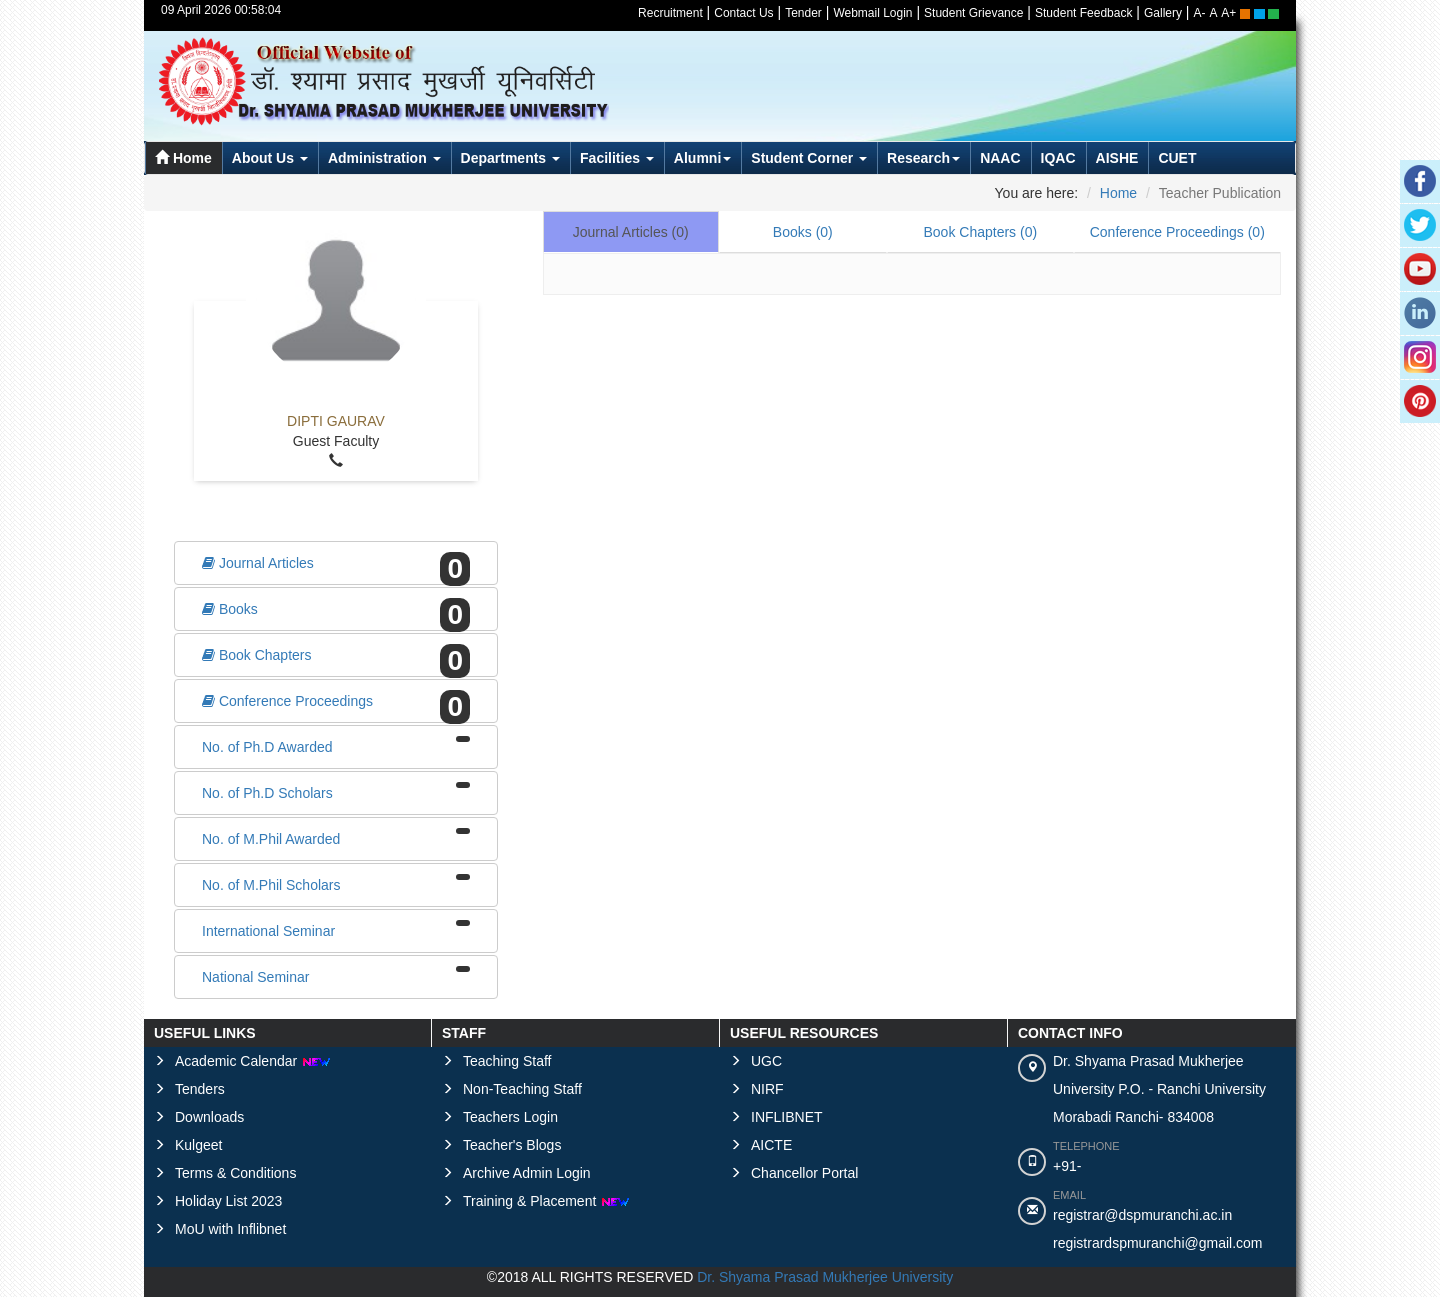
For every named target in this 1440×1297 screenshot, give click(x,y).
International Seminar (336, 929)
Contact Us (743, 13)
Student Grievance (973, 13)
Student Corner (809, 158)
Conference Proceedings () (1177, 232)
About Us (270, 158)
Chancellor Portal (804, 1173)
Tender (803, 13)
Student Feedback (1083, 13)
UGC (766, 1061)
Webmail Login (872, 13)
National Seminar (336, 975)
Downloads (209, 1117)
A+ (1228, 13)
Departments (510, 158)
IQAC (1058, 158)
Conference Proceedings (336, 703)
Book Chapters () (980, 232)
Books (336, 611)
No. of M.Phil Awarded (336, 837)
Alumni (702, 158)
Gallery (1163, 13)
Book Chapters (336, 657)
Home (183, 158)
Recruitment (670, 13)
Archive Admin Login (527, 1173)
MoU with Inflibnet (230, 1229)
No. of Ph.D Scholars (336, 791)
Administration (384, 158)
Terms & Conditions (235, 1173)
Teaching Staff (507, 1061)
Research (923, 158)
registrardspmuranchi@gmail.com (1158, 1243)
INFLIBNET (787, 1117)
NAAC (1000, 158)
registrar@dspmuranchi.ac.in (1142, 1215)
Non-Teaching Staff (522, 1089)
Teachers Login (510, 1117)
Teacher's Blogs (512, 1145)
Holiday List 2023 (228, 1201)
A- (1200, 13)
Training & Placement (546, 1201)
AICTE (771, 1145)
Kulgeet (198, 1145)
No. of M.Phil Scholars (336, 883)
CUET (1177, 158)
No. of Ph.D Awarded (336, 745)
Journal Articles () (631, 232)
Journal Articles (336, 565)
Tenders (200, 1089)
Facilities (617, 158)
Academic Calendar (253, 1061)
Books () (803, 232)
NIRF (767, 1089)
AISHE (1117, 158)
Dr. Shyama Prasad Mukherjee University (825, 1277)
